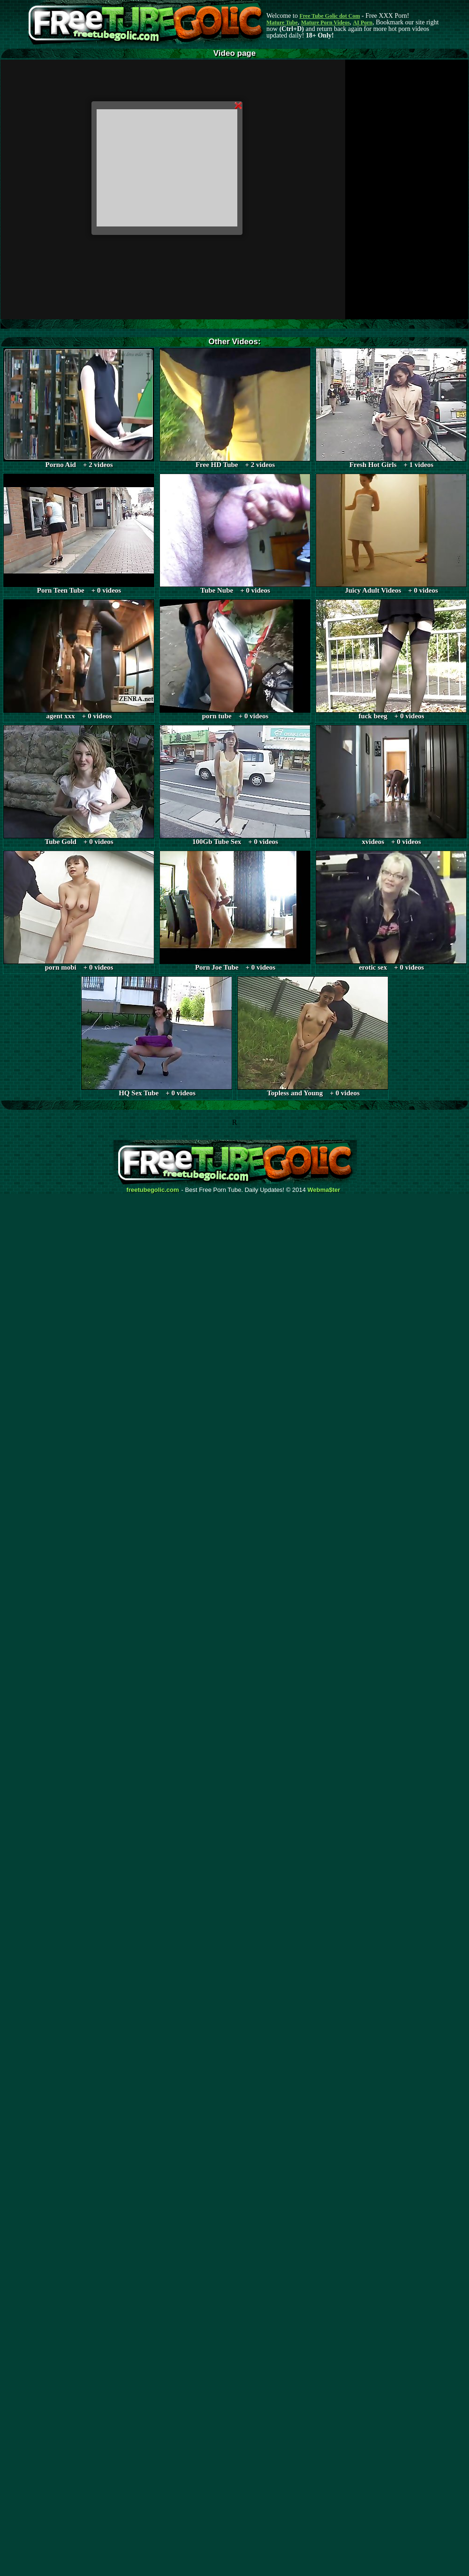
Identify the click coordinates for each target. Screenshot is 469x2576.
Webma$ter (324, 1190)
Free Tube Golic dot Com (329, 16)
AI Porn (363, 22)
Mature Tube (282, 22)
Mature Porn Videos (325, 22)
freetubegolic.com (153, 1190)
